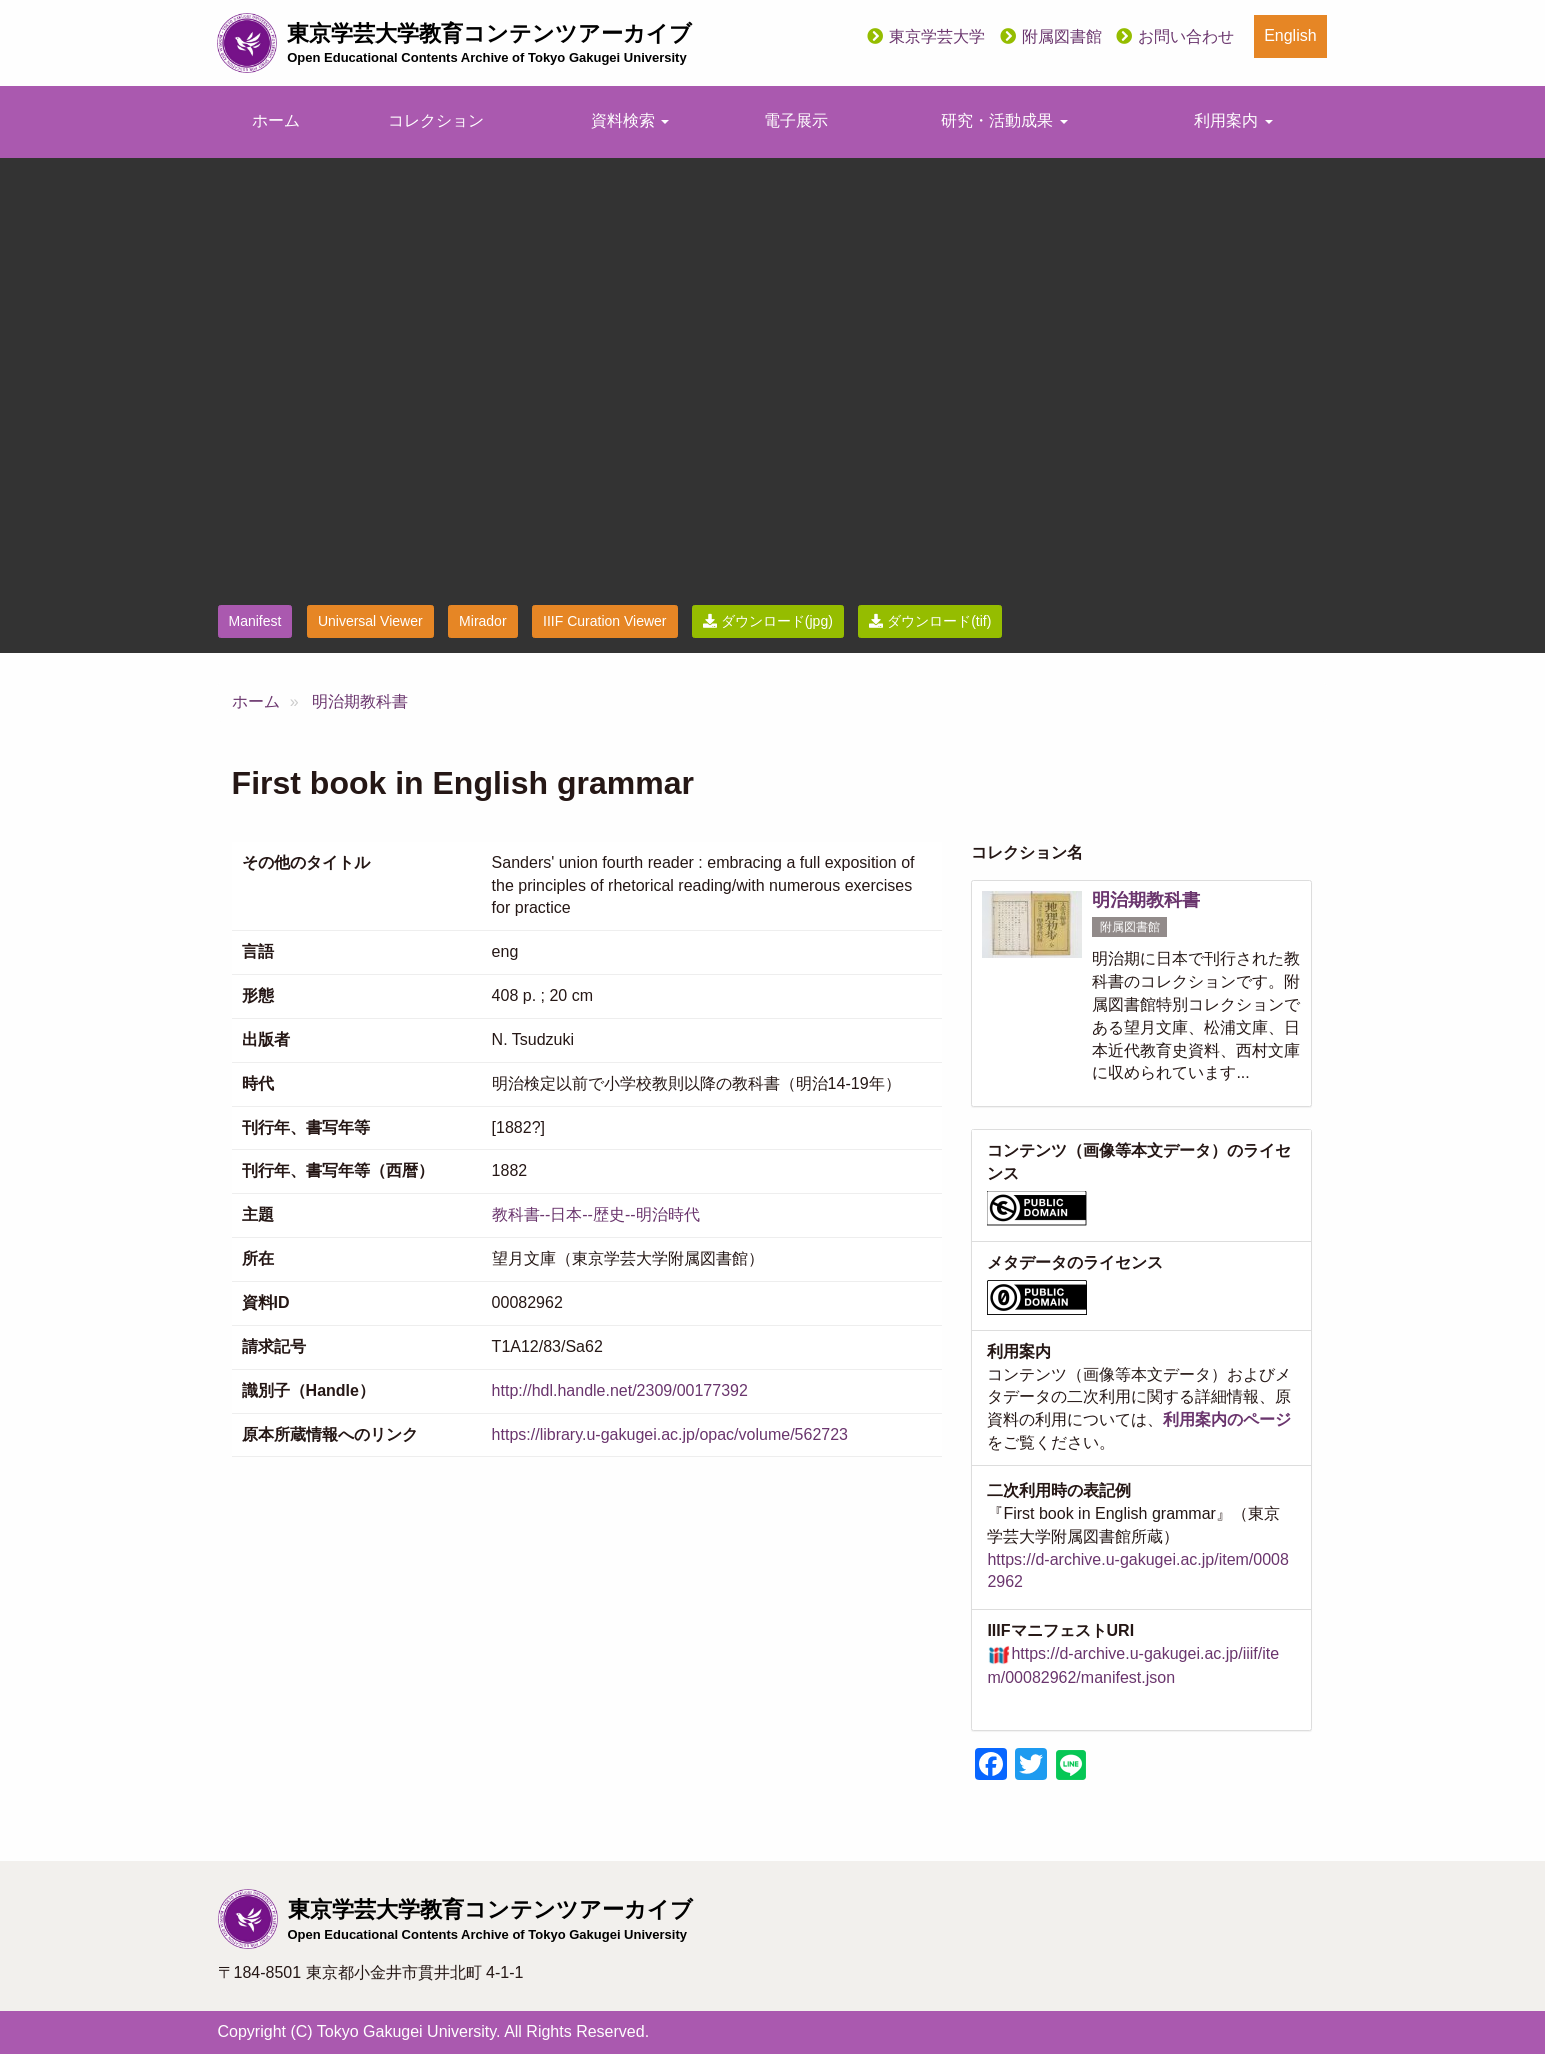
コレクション (436, 120)
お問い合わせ (1186, 36)
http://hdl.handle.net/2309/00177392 (620, 1390)
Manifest (255, 621)
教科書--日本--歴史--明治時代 (596, 1214)
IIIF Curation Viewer (604, 621)
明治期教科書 (360, 701)
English (1290, 35)
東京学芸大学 (937, 36)
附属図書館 (1062, 36)
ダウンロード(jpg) (768, 621)
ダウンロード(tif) (930, 621)
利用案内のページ (1227, 1419)
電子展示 (796, 120)
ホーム (276, 120)
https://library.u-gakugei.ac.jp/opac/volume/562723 (670, 1434)
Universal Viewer (370, 621)
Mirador (482, 621)
